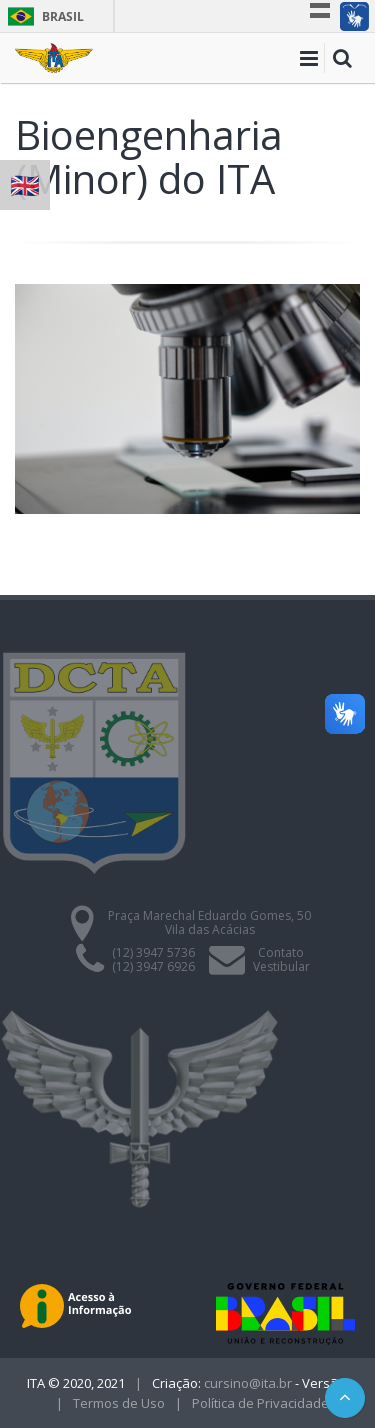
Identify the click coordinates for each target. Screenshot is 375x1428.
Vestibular (281, 966)
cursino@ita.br (248, 1383)
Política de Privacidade (260, 1403)
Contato (281, 952)
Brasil (42, 16)
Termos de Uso (119, 1403)
